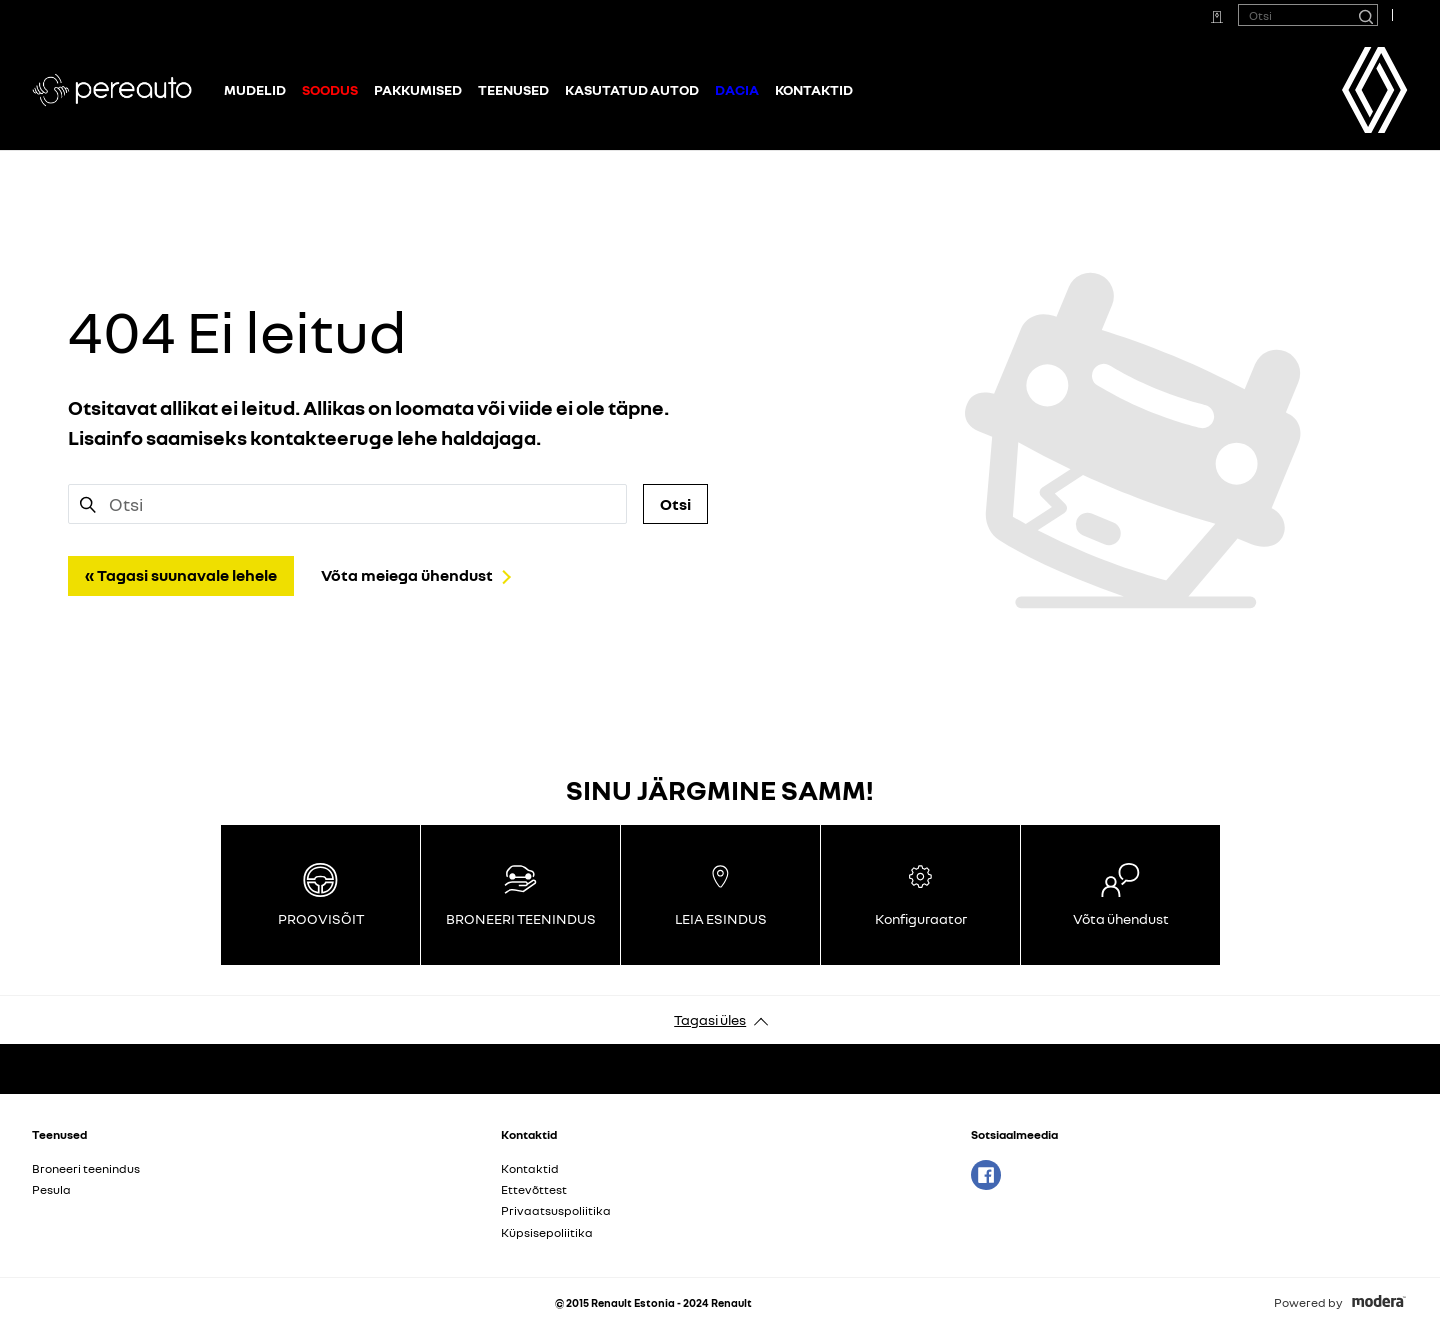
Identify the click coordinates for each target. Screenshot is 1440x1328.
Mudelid (255, 89)
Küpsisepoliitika (547, 1232)
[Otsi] (1365, 15)
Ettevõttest (534, 1189)
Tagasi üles (710, 1019)
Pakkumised (418, 89)
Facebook (986, 1175)
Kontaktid (814, 89)
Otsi (675, 504)
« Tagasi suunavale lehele (181, 575)
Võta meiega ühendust (407, 575)
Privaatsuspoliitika (556, 1210)
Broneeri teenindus (86, 1168)
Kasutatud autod (632, 89)
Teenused (513, 89)
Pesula (51, 1189)
